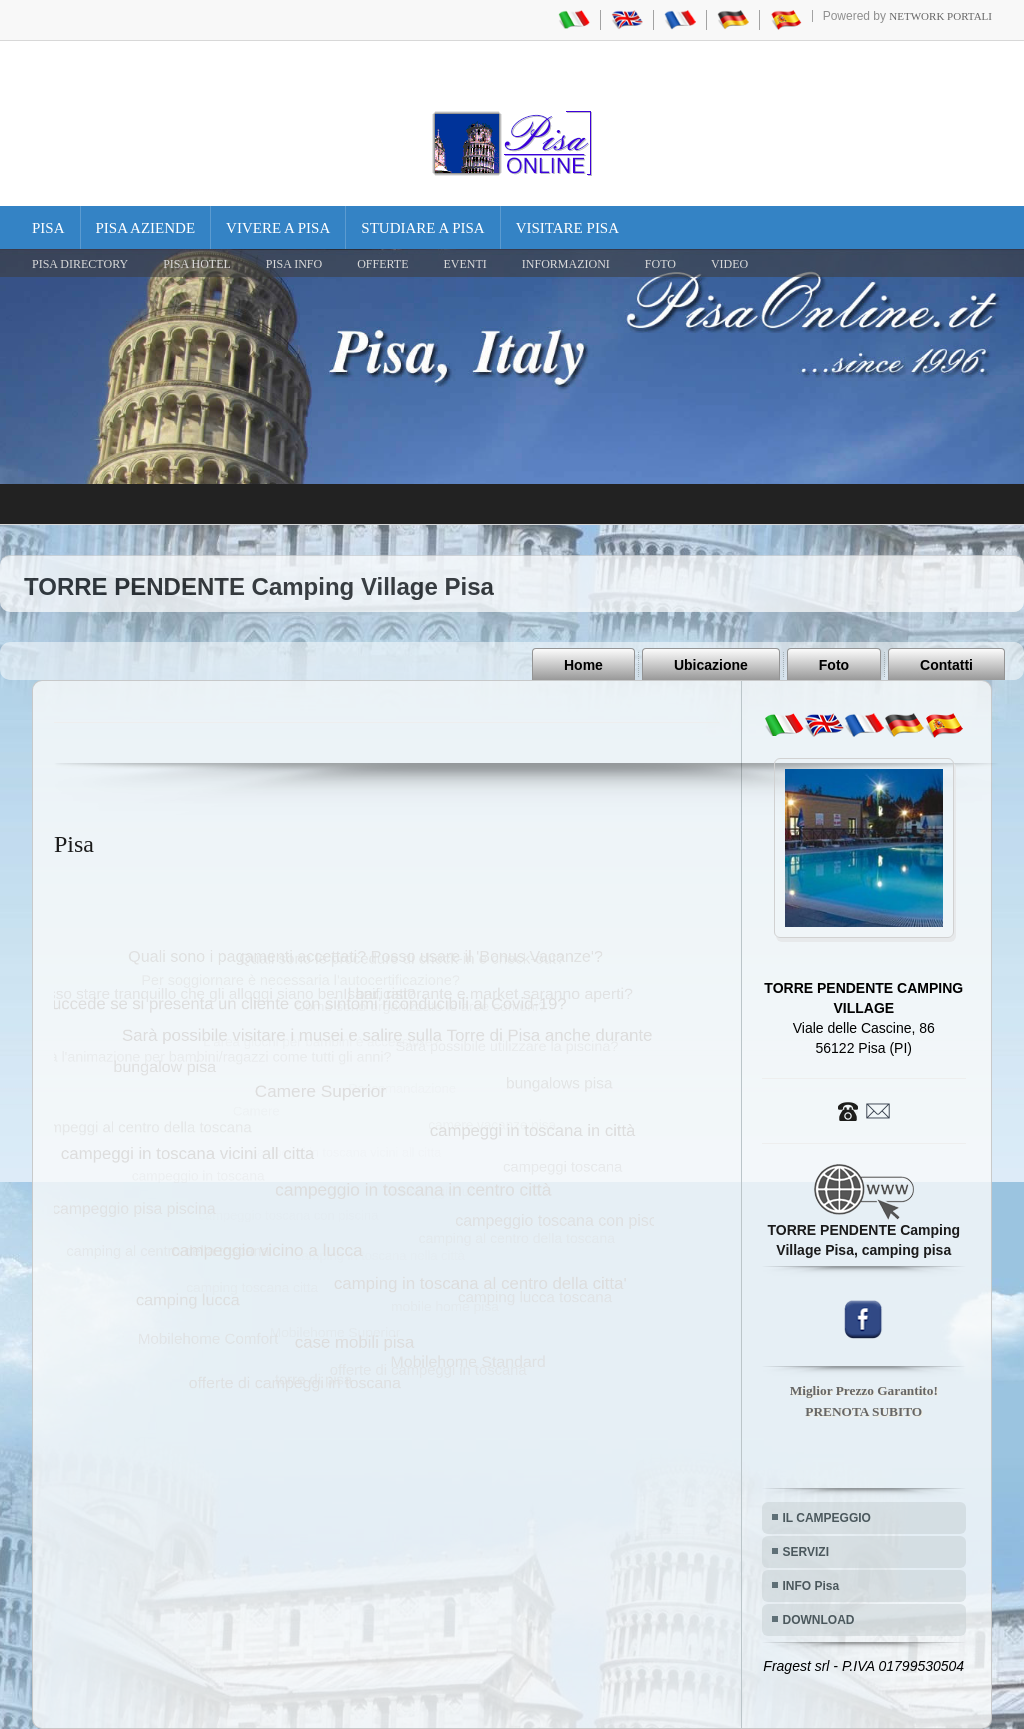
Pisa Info (294, 264)
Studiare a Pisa (422, 228)
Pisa (48, 228)
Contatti (946, 665)
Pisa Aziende (146, 228)
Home (583, 665)
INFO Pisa (811, 1586)
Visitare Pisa (567, 228)
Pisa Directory (80, 264)
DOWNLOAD (819, 1620)
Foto (834, 665)
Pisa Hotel (197, 264)
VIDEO (729, 264)
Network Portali (940, 16)
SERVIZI (806, 1552)
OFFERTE (382, 264)
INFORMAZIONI (566, 264)
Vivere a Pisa (278, 228)
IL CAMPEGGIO (827, 1518)
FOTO (660, 264)
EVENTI (464, 264)
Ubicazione (711, 665)
